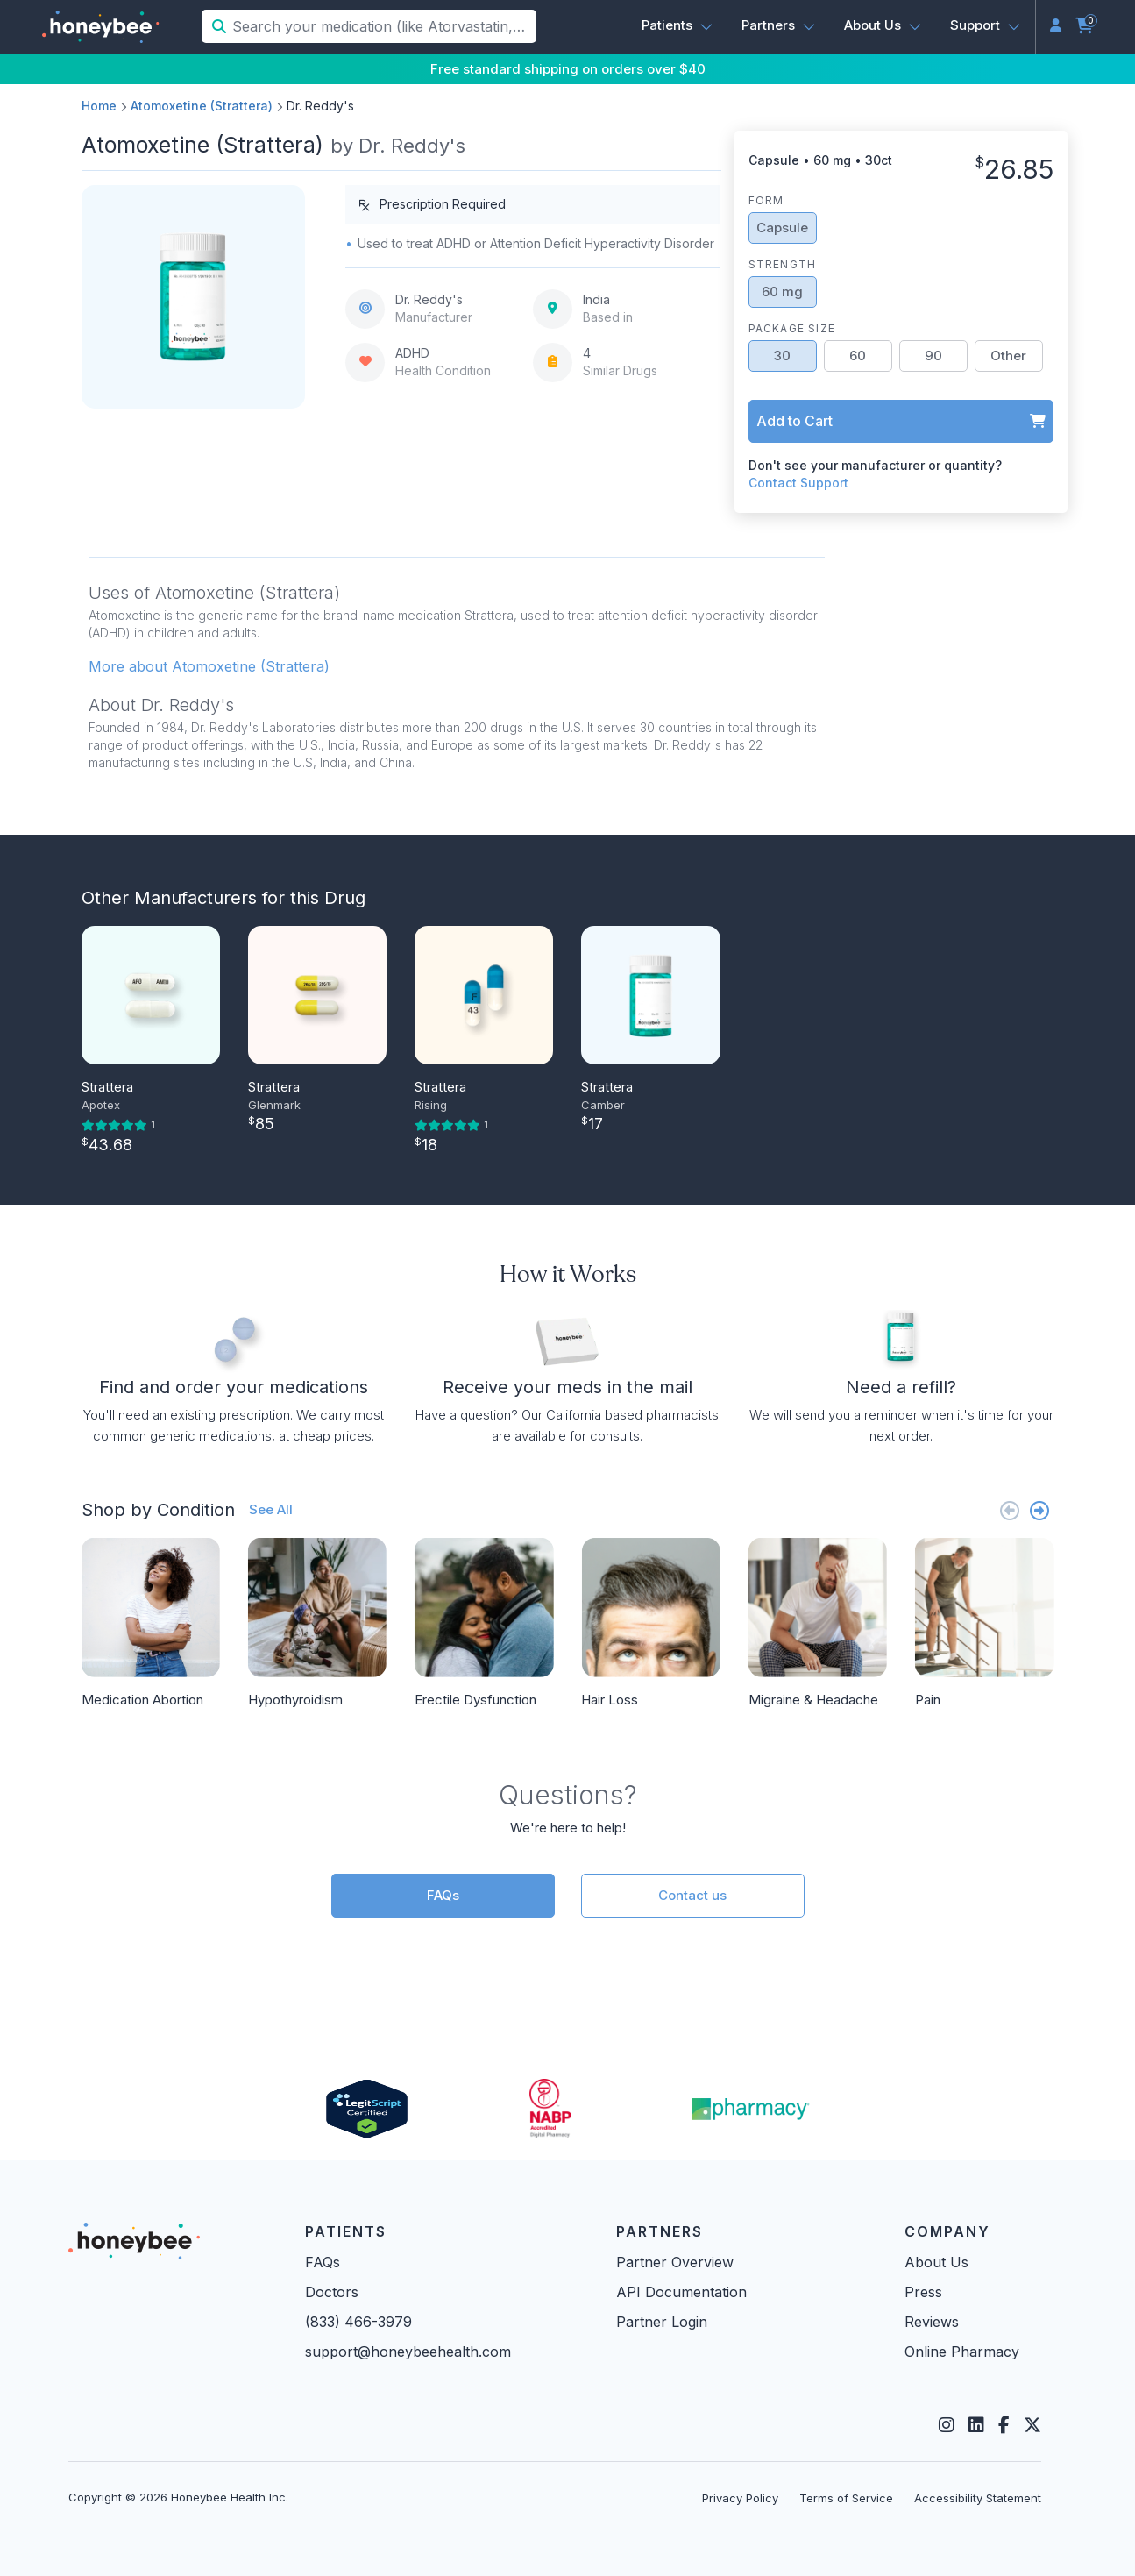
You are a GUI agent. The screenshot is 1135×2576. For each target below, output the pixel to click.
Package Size (791, 328)
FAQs (443, 1895)
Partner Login (661, 2321)
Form (766, 200)
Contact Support (798, 482)
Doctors (331, 2292)
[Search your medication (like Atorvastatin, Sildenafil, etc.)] (382, 26)
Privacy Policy (740, 2498)
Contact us (692, 1895)
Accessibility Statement (977, 2498)
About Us (936, 2262)
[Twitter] (1032, 2425)
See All (271, 1509)
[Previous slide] (1010, 1510)
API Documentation (681, 2292)
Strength (782, 264)
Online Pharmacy (961, 2351)
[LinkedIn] (976, 2425)
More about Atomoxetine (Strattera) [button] (209, 666)
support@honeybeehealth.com (408, 2351)
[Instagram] (946, 2425)
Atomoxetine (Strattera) (202, 105)
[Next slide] (1039, 1510)
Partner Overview (675, 2262)
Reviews (931, 2321)
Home (99, 105)
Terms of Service (846, 2498)
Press (923, 2292)
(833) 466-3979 (358, 2321)
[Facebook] (1004, 2425)
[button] (677, 25)
